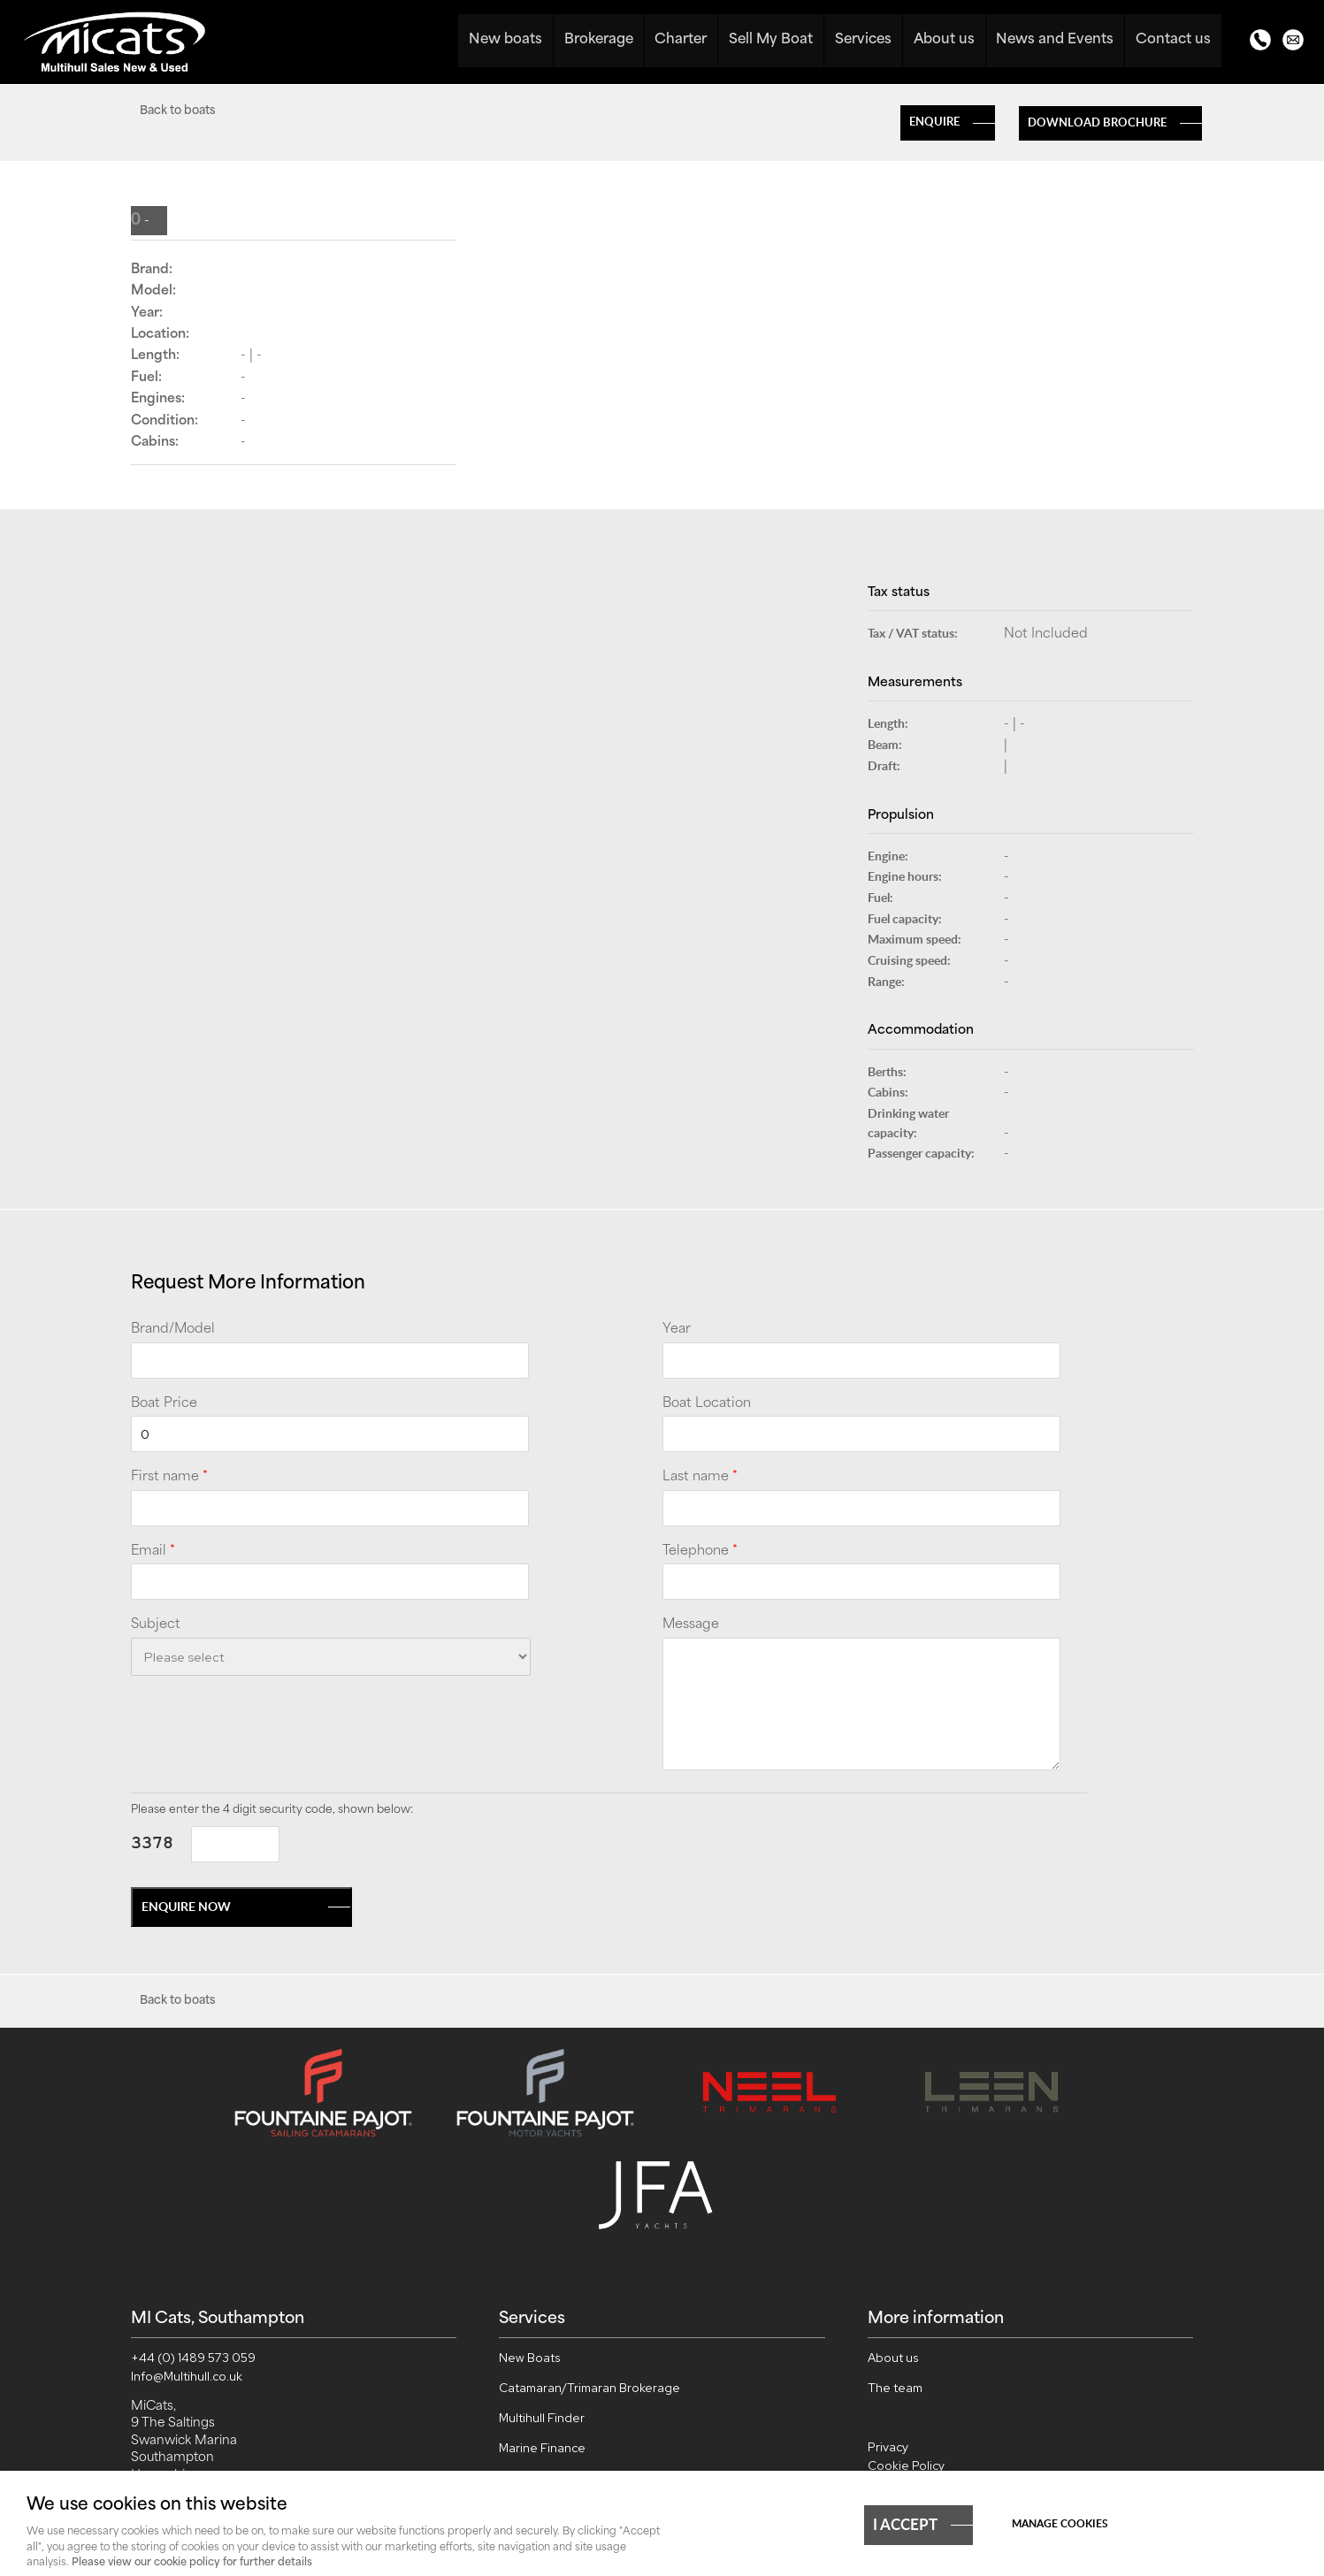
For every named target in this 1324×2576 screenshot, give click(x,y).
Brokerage (599, 40)
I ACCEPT (905, 2523)
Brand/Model (173, 1329)
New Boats (530, 2249)
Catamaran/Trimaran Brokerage (589, 2279)
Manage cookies (1060, 2523)
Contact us (1173, 40)
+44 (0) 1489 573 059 (193, 2249)
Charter (682, 40)
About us (945, 40)
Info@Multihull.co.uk (186, 2267)
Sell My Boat (773, 40)
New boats (507, 40)
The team (895, 2279)
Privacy (888, 2339)
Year (676, 1329)
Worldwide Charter (552, 2370)
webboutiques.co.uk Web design (1036, 2452)
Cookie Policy (906, 2357)
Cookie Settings (914, 2374)
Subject (155, 1625)
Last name (700, 1477)
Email (153, 1552)
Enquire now (186, 1906)
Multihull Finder (542, 2309)
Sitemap (891, 2393)
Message (690, 1625)
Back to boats (177, 111)
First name (169, 1477)
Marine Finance (542, 2340)
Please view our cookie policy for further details (192, 2562)
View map (158, 2418)
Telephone (700, 1552)
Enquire (933, 121)
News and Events (1056, 40)
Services (864, 40)
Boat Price (164, 1403)
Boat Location (706, 1403)
